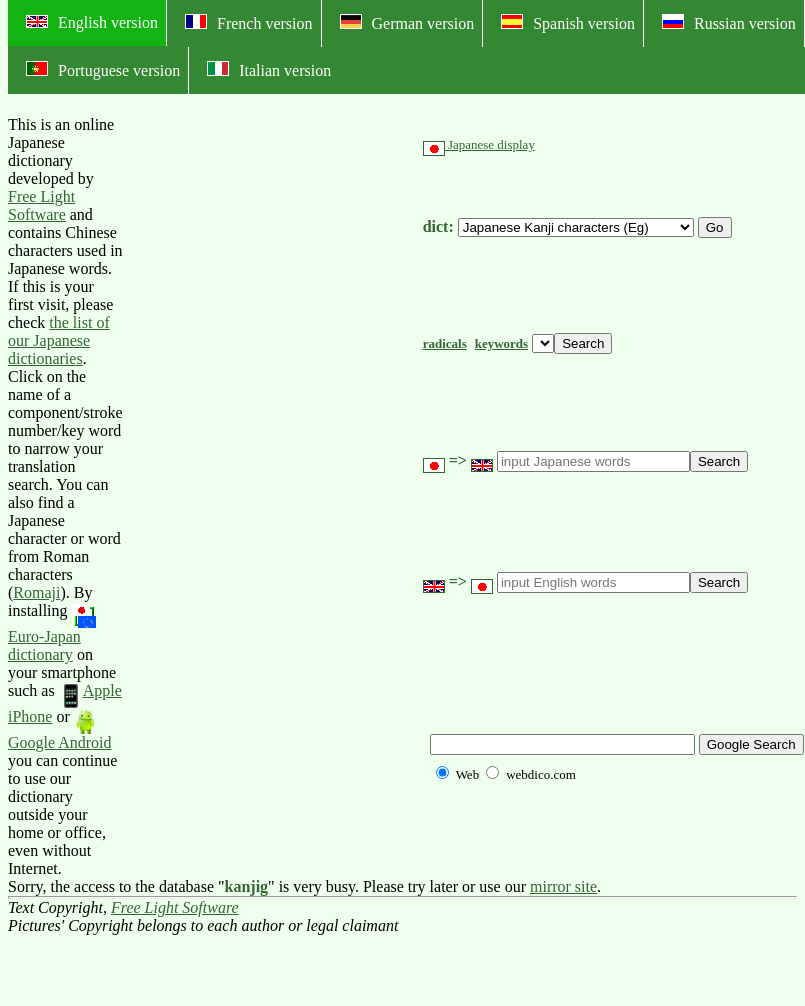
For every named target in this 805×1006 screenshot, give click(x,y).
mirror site (563, 886)
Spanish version (568, 23)
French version (249, 23)
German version (407, 23)
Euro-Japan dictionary (52, 633)
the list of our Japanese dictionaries (59, 340)
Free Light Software (41, 205)
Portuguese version (103, 70)
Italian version (269, 70)
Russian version (729, 23)
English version (92, 22)
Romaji (36, 592)
